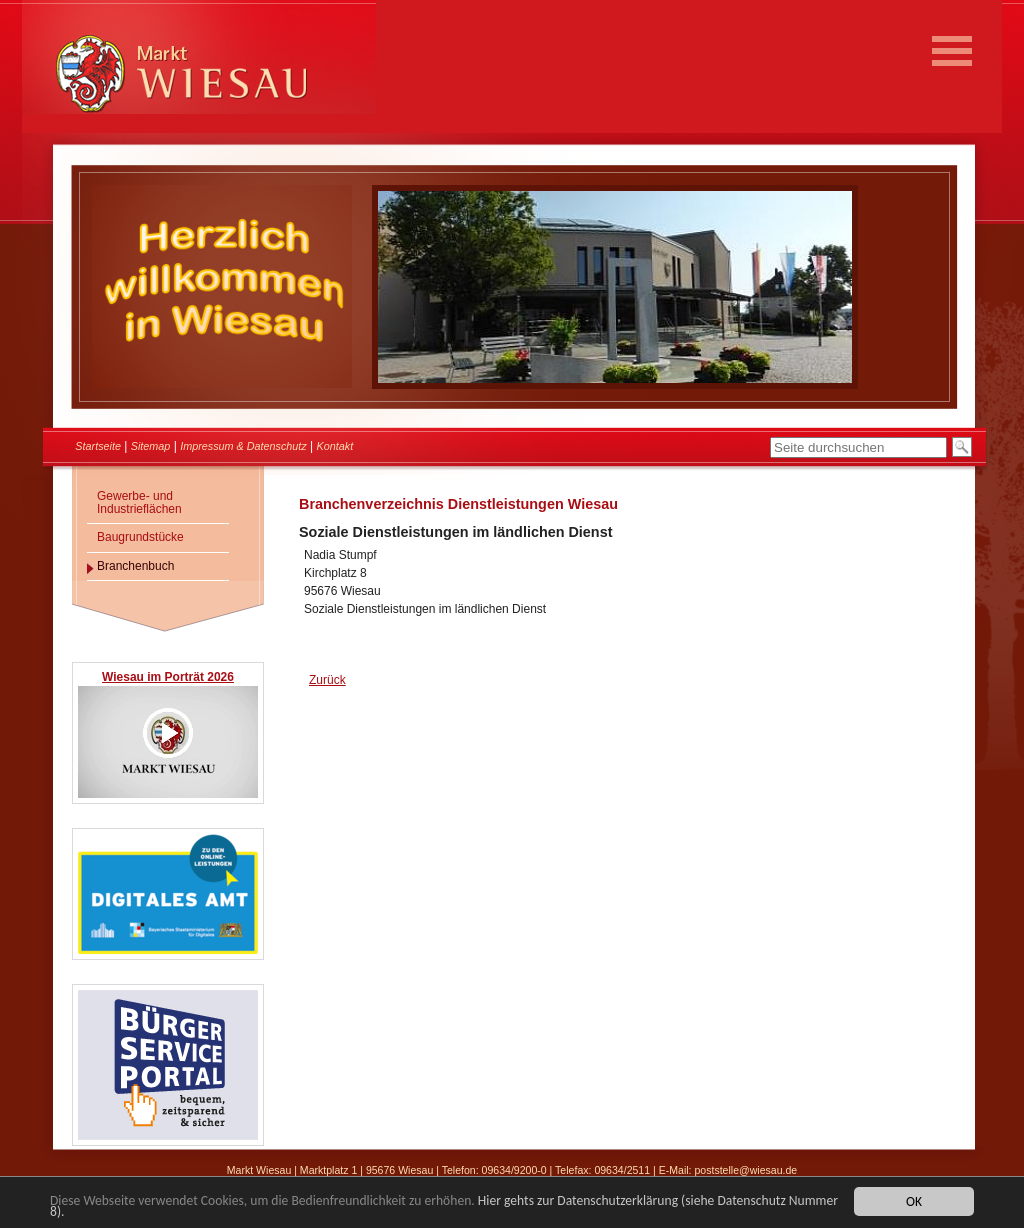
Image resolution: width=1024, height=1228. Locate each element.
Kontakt (335, 446)
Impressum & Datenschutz (243, 446)
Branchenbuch (135, 566)
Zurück (327, 680)
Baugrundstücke (140, 537)
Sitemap (151, 446)
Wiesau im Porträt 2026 (168, 677)
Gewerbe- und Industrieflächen (139, 502)
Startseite (98, 446)
